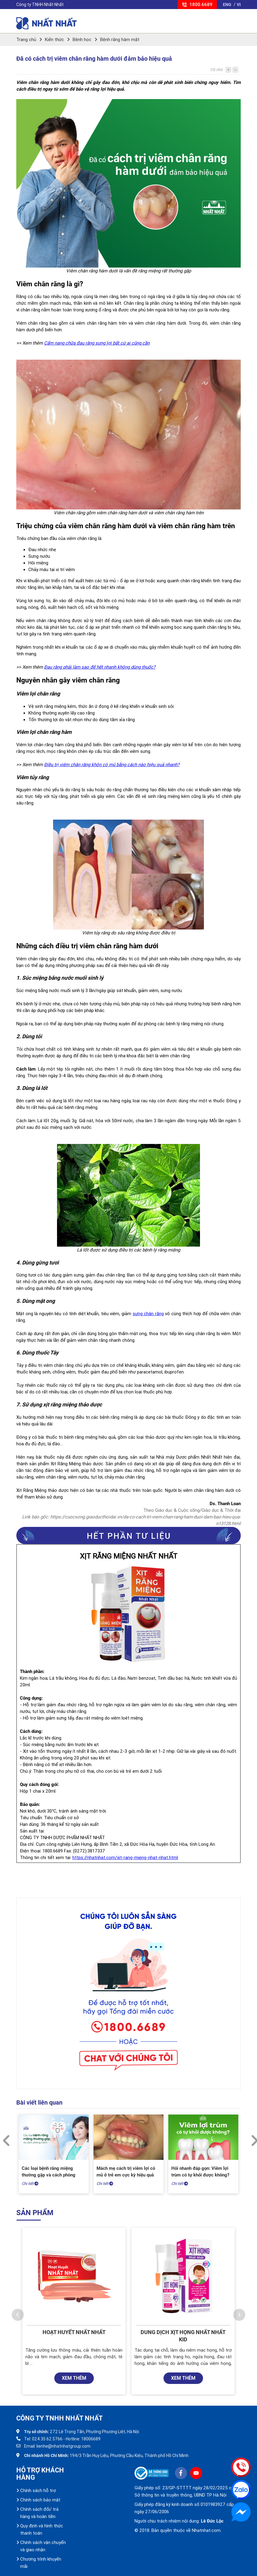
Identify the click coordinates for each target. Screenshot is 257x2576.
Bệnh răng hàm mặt (119, 39)
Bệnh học (82, 39)
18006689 (90, 2438)
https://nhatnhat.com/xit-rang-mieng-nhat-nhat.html (125, 1857)
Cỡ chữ (217, 69)
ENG (227, 4)
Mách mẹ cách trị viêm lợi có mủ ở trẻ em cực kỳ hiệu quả (126, 2172)
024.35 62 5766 (47, 2438)
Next (252, 2137)
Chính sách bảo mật (40, 2500)
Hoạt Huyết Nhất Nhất (74, 2332)
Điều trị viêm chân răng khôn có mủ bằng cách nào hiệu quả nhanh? (111, 764)
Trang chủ (26, 39)
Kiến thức (54, 39)
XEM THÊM (74, 2378)
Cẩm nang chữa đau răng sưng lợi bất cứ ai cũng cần (97, 343)
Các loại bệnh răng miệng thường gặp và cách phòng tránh (48, 2175)
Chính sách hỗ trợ (38, 2490)
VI (239, 4)
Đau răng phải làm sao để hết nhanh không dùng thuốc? (99, 667)
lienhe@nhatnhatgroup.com (63, 2446)
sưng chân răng (148, 1313)
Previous (4, 2137)
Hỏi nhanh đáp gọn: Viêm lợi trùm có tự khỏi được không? (200, 2172)
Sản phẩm (34, 2212)
